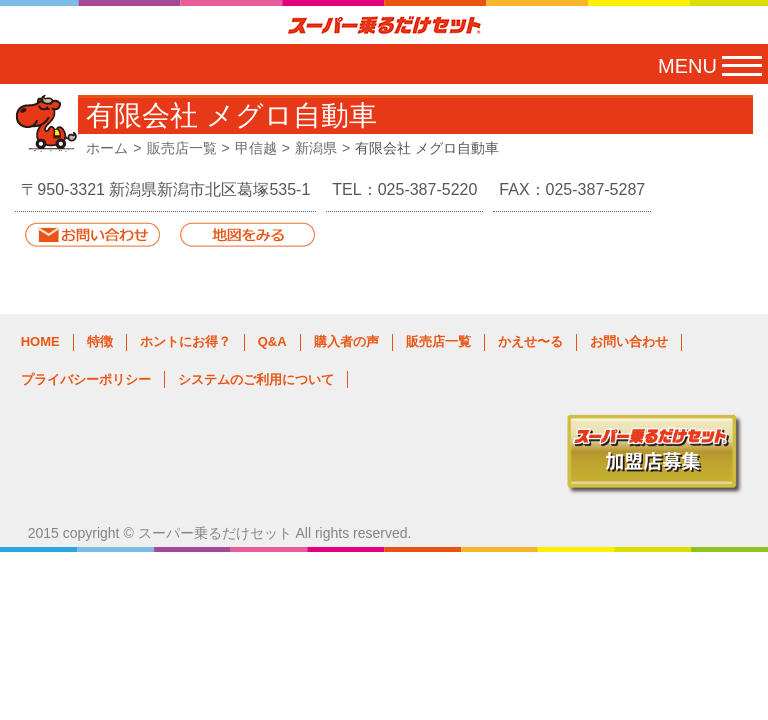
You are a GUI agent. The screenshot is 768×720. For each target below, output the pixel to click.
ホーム (107, 148)
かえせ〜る (530, 341)
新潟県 (316, 148)
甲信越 (256, 148)
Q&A (272, 341)
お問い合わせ (629, 341)
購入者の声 (346, 341)
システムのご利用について (256, 379)
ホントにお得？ (185, 341)
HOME (40, 341)
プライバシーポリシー (86, 379)
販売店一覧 (182, 148)
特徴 (100, 341)
